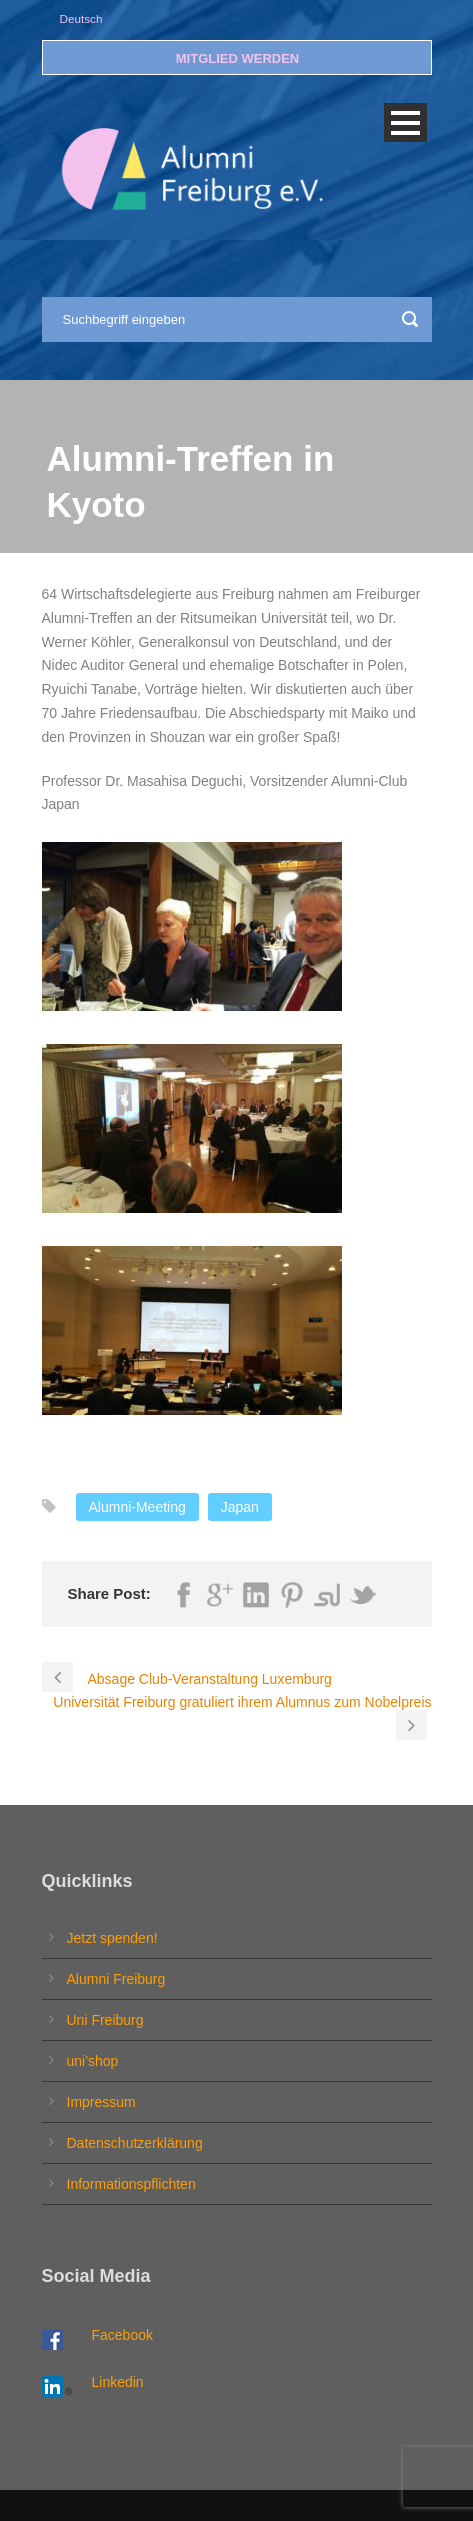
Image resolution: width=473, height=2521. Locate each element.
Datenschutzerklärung (135, 2143)
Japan (240, 1507)
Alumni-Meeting (137, 1507)
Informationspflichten (131, 2184)
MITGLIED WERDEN (238, 58)
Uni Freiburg (105, 2020)
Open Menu (405, 122)
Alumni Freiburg (116, 1979)
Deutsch (81, 18)
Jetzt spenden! (112, 1938)
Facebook (122, 2335)
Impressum (101, 2102)
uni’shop (93, 2061)
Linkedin (118, 2382)
